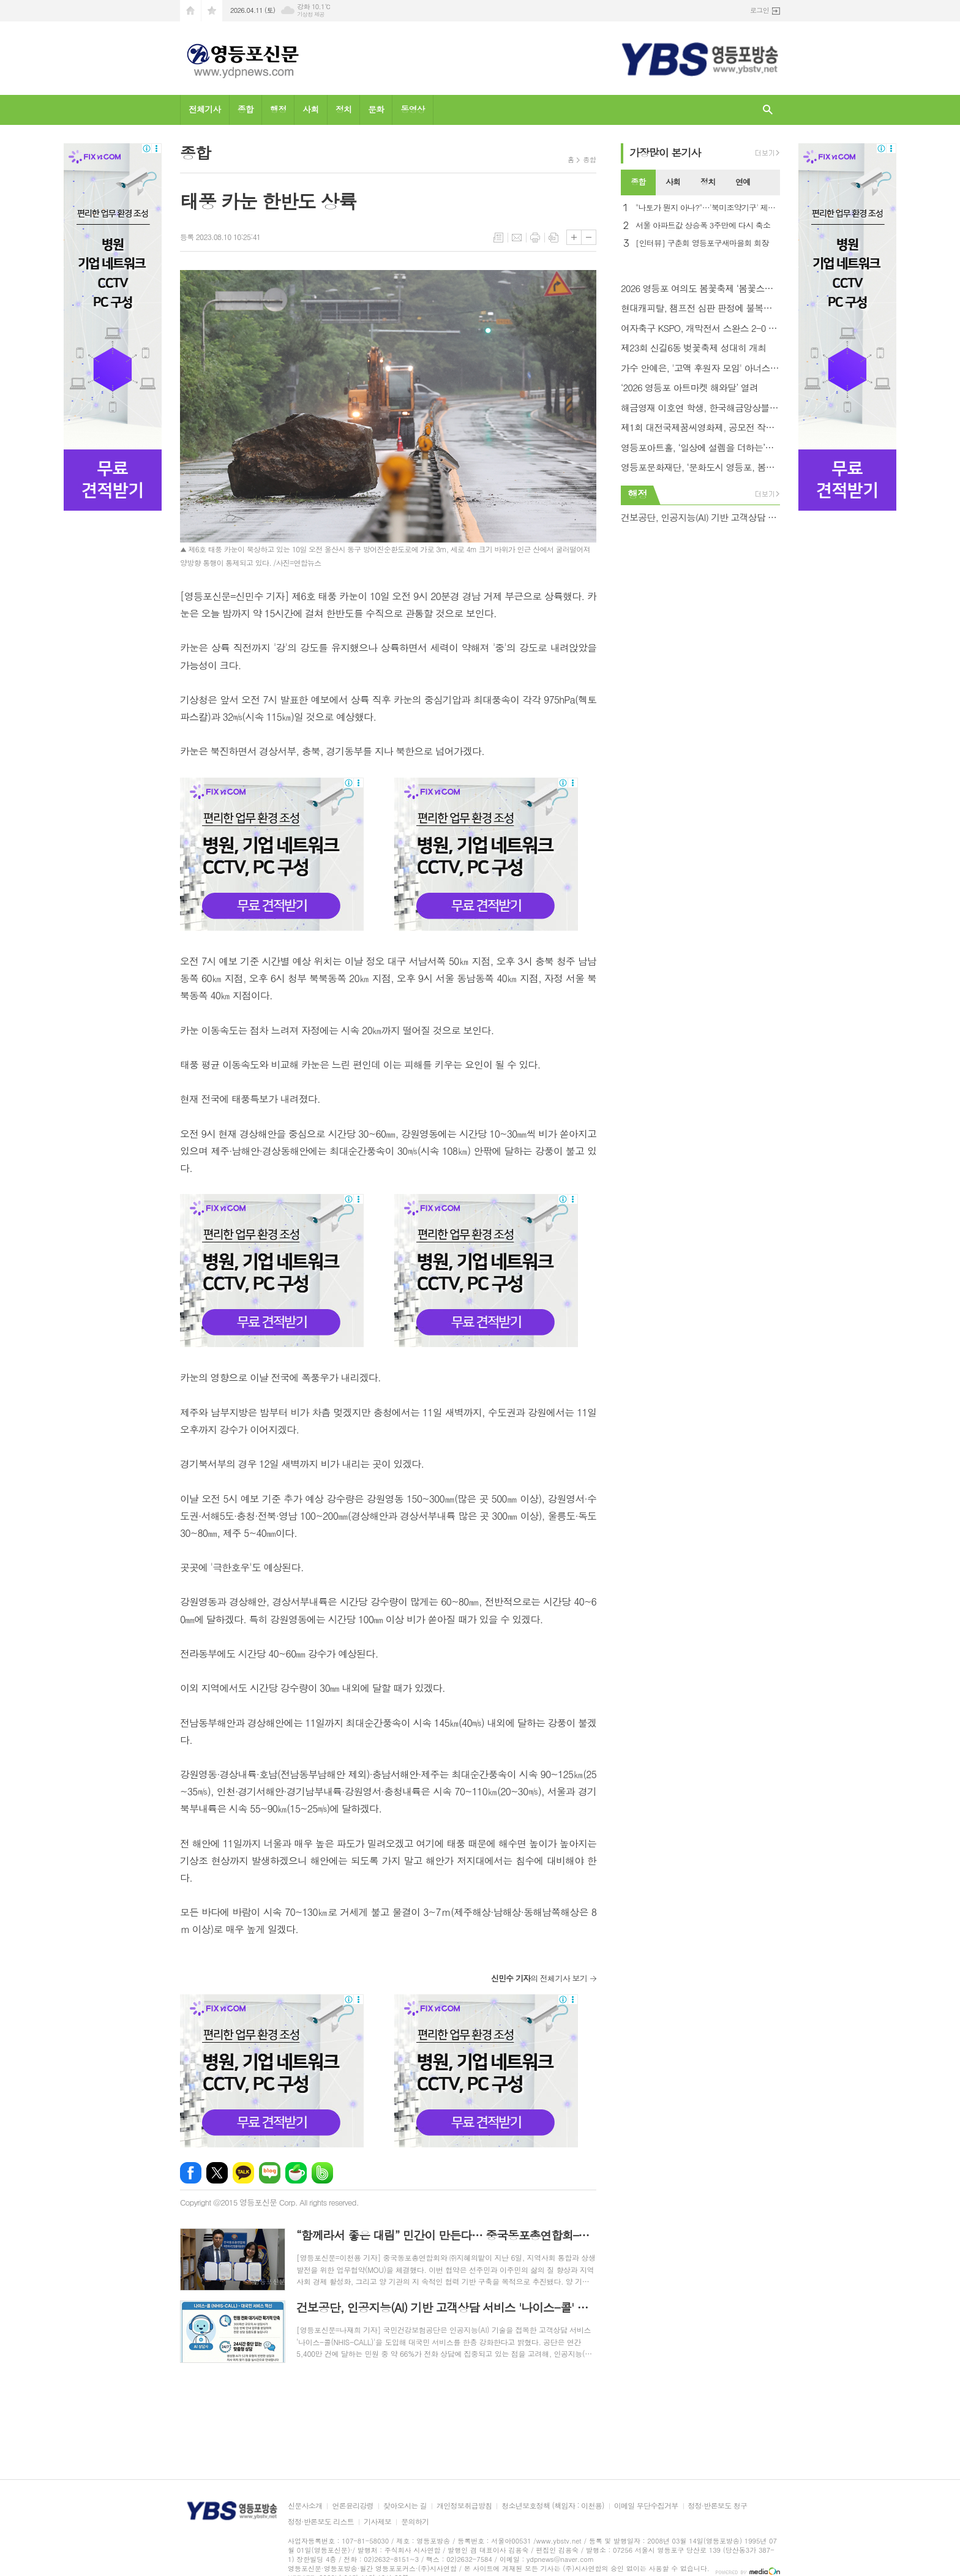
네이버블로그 (269, 2173)
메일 (517, 237)
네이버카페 (296, 2173)
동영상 (412, 109)
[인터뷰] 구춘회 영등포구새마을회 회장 (702, 243)
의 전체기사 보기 (539, 1978)
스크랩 (553, 237)
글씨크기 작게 (588, 237)
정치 (343, 109)
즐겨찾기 (211, 10)
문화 (376, 109)
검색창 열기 (768, 110)
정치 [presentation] (707, 181)
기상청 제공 (310, 14)
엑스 (217, 2173)
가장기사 (665, 152)
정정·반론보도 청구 (718, 2505)
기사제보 (377, 2521)
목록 (498, 237)
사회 (310, 109)
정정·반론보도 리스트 (321, 2521)
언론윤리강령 (352, 2505)
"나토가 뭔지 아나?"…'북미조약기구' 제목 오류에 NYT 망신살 (708, 208)
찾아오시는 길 (405, 2505)
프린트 (535, 237)
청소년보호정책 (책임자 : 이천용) (552, 2505)
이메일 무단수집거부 (646, 2505)
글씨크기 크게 (574, 237)
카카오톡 (243, 2173)
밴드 (322, 2173)
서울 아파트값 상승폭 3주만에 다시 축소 (703, 225)
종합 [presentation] (638, 181)
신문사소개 (305, 2505)
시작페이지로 (190, 10)
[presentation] (770, 182)
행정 (278, 109)
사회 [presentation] (673, 181)
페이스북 (190, 2173)
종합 (245, 109)
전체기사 (205, 109)
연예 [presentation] (742, 181)
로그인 (759, 10)
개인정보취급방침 (464, 2505)
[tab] (638, 182)
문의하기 (415, 2521)
